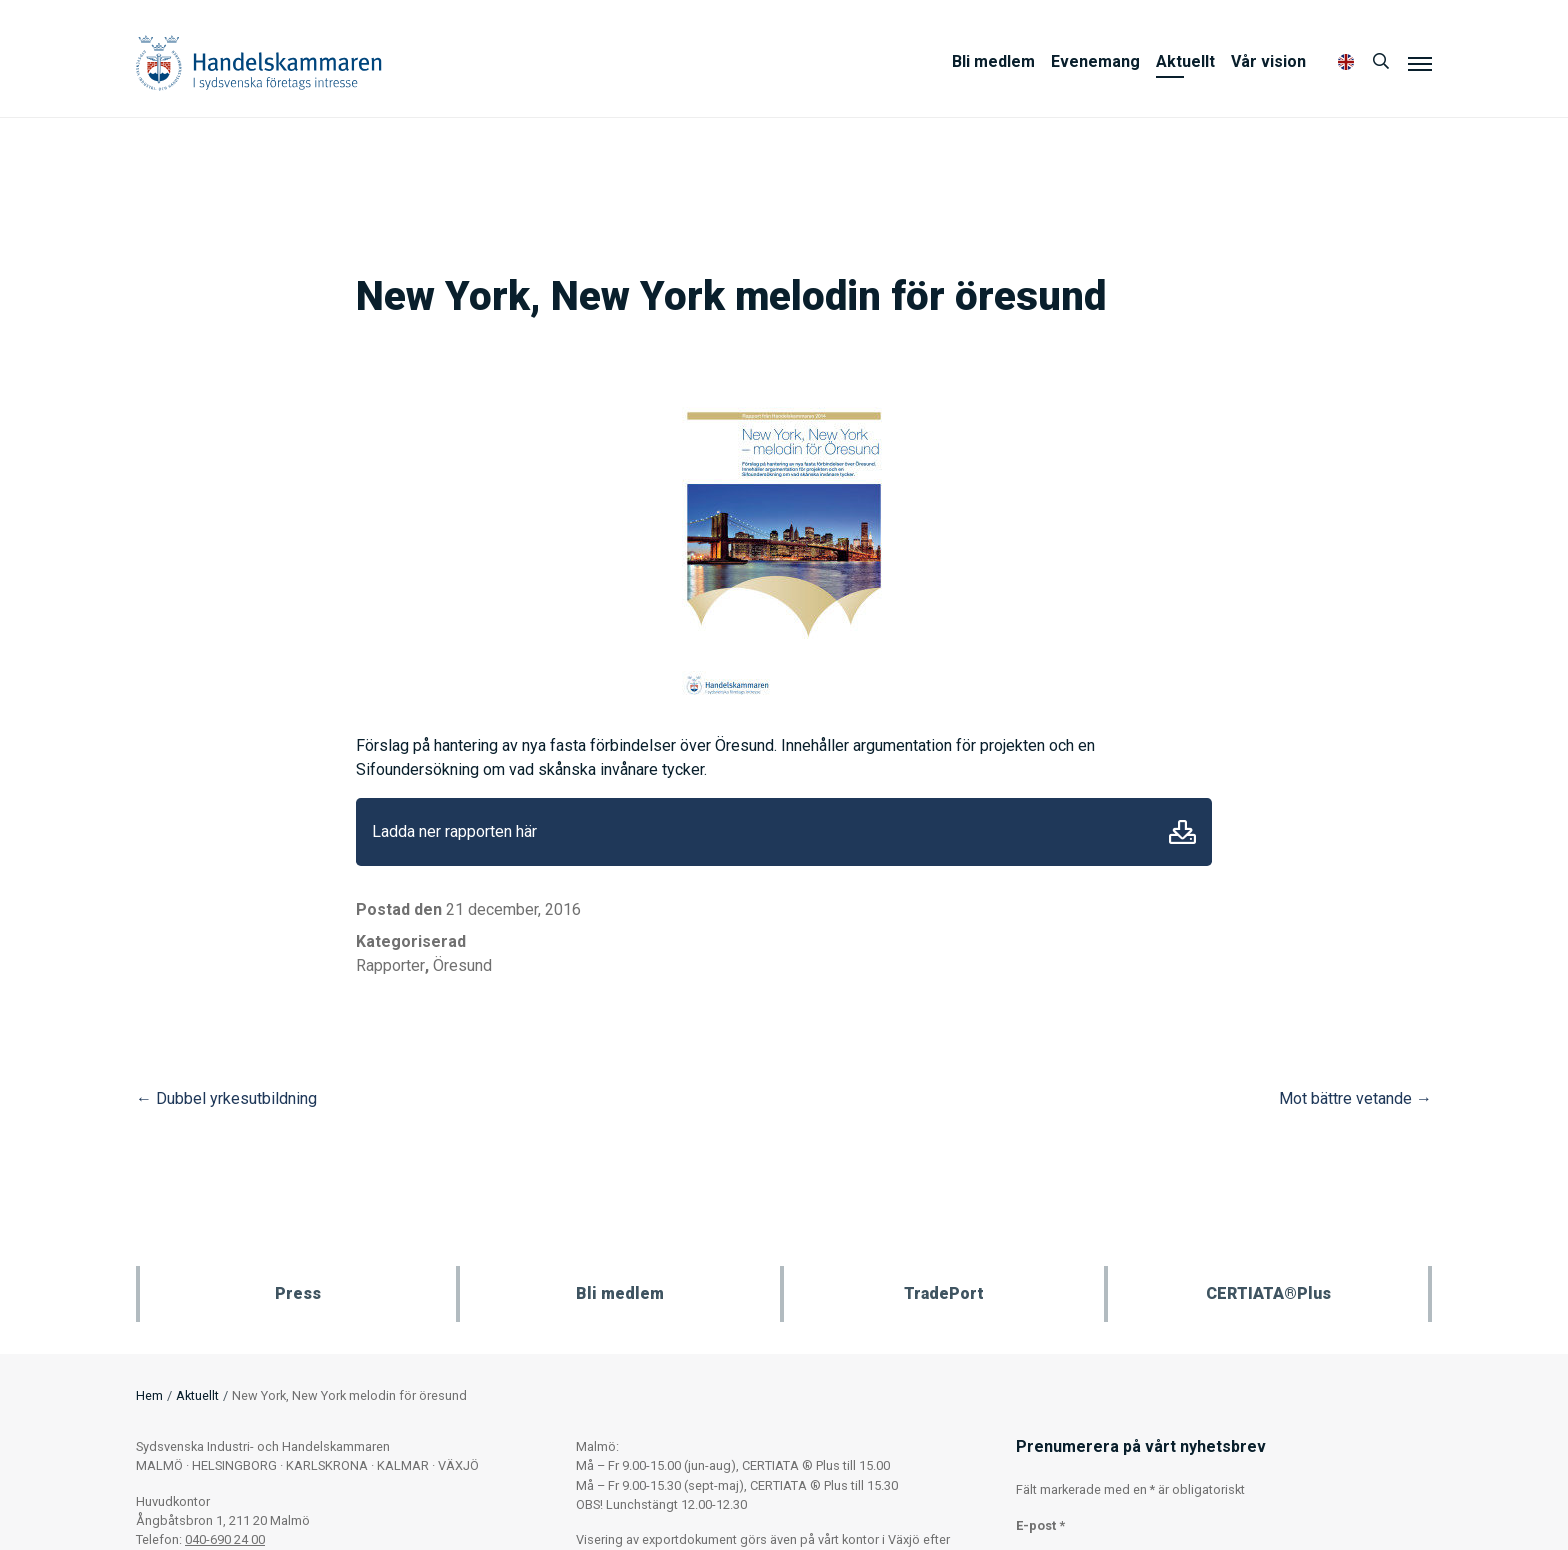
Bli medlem (993, 61)
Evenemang (1095, 61)
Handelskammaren (259, 62)
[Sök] (1381, 62)
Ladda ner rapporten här (454, 831)
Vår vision (1268, 61)
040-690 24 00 (225, 1539)
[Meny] (1420, 63)
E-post (1040, 1525)
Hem (149, 1395)
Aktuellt (1185, 61)
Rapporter (390, 965)
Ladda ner (1182, 832)
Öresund (462, 965)
